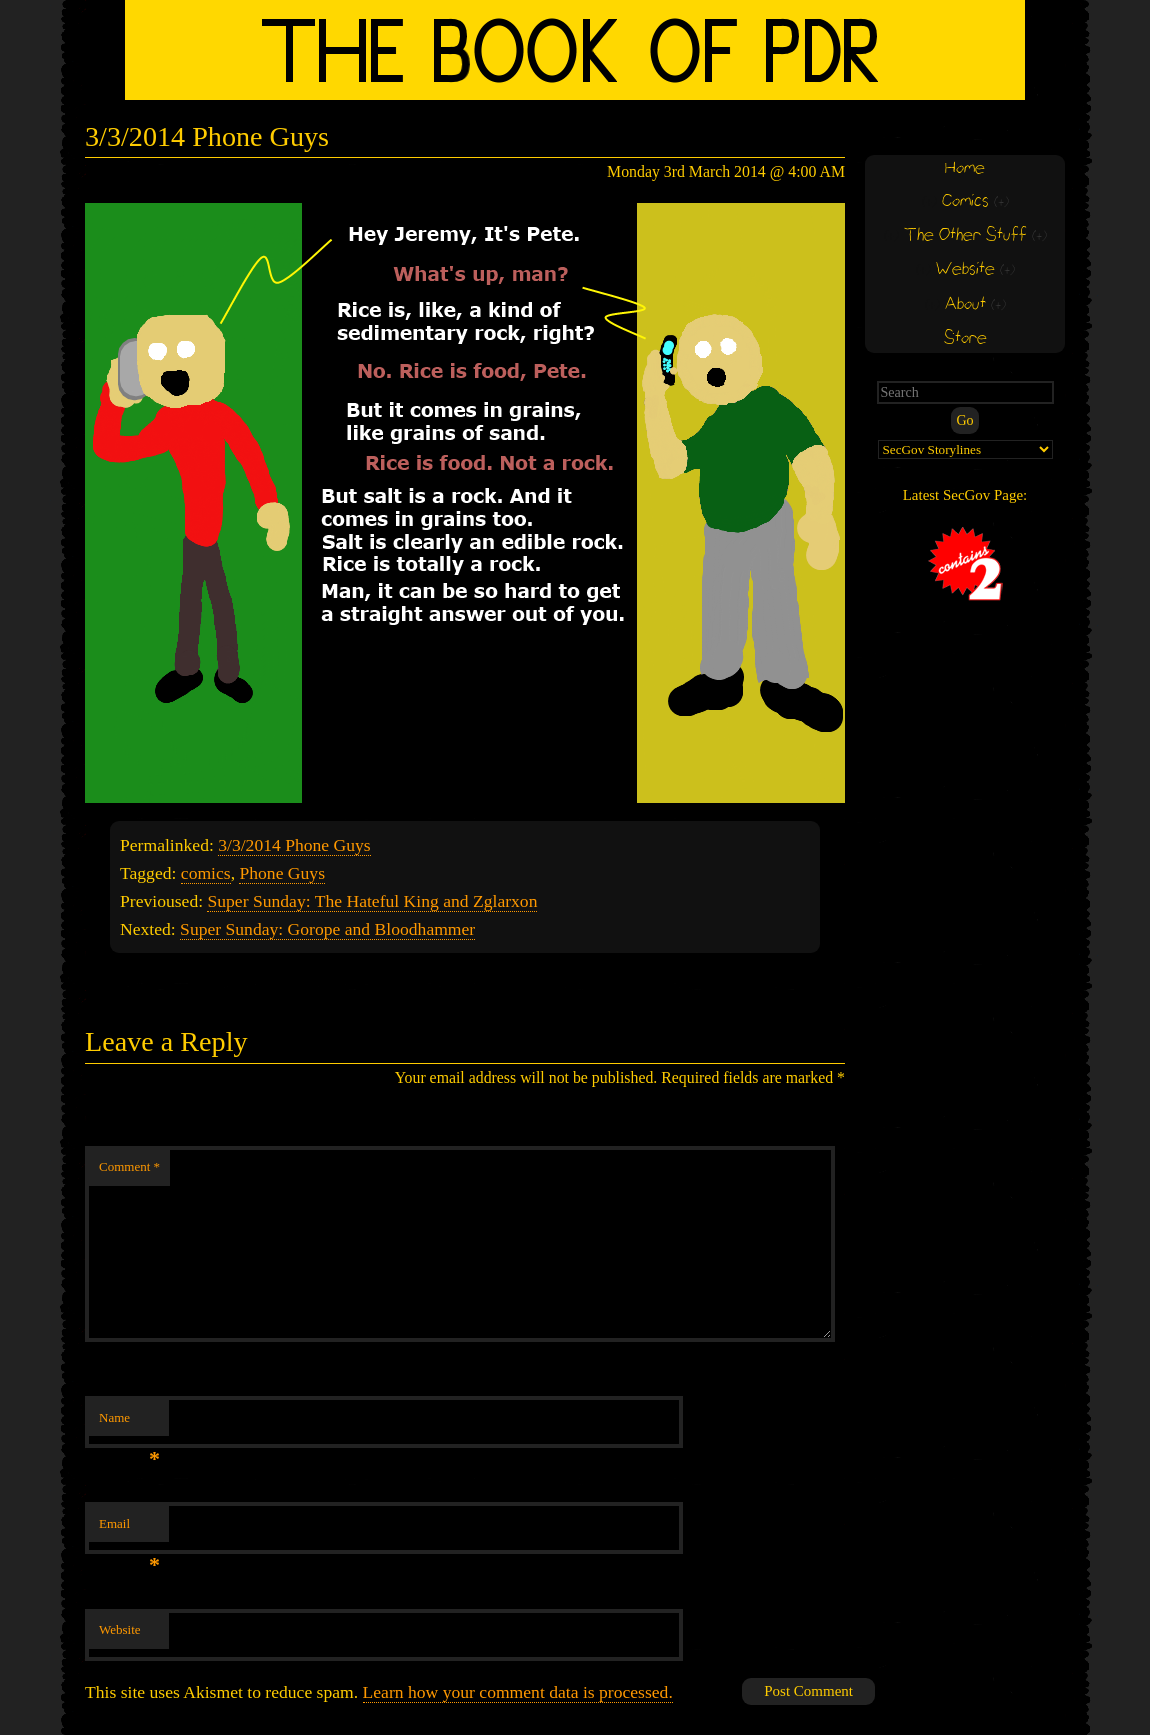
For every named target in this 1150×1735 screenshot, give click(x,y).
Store (965, 338)
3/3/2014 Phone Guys (294, 845)
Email (129, 1529)
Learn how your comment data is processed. (518, 1692)
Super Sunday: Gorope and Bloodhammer (327, 929)
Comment (129, 1166)
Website (120, 1629)
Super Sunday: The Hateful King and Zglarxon (372, 901)
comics (206, 873)
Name (129, 1423)
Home (965, 168)
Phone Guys (282, 873)
